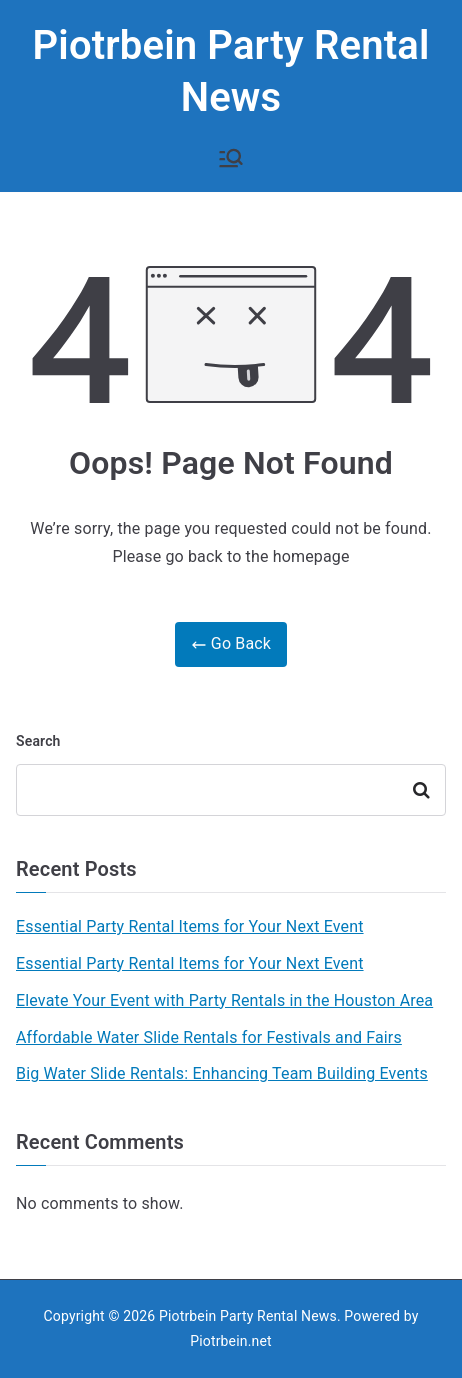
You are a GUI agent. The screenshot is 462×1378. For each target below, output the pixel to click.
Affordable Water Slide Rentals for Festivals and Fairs (209, 1037)
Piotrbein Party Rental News (248, 1316)
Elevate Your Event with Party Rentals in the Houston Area (224, 1000)
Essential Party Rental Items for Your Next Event (190, 926)
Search (38, 741)
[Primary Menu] (231, 158)
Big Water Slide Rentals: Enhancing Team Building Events (222, 1073)
